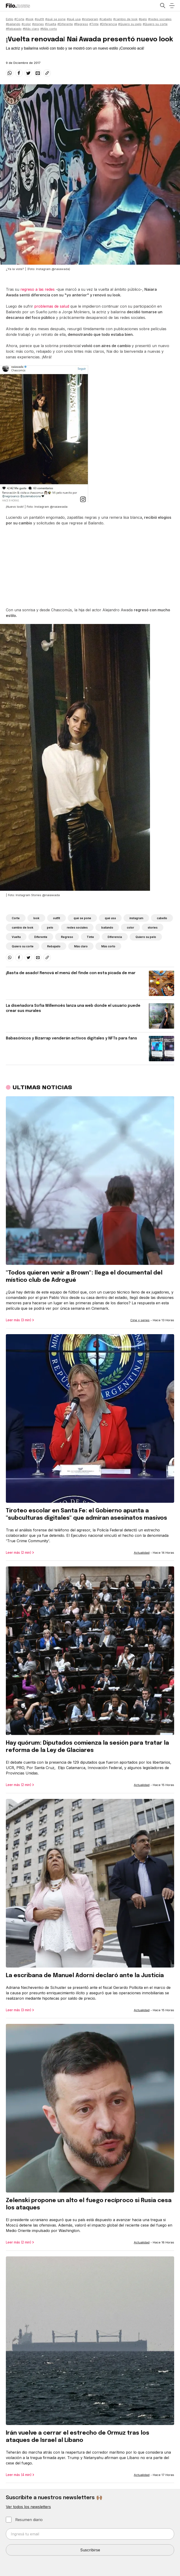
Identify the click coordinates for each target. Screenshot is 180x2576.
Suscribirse (90, 2550)
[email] (37, 73)
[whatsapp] (9, 73)
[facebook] (19, 73)
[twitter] (28, 73)
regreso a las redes (37, 289)
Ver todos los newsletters (28, 2506)
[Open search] (162, 5)
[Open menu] (171, 5)
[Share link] (47, 73)
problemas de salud (51, 306)
